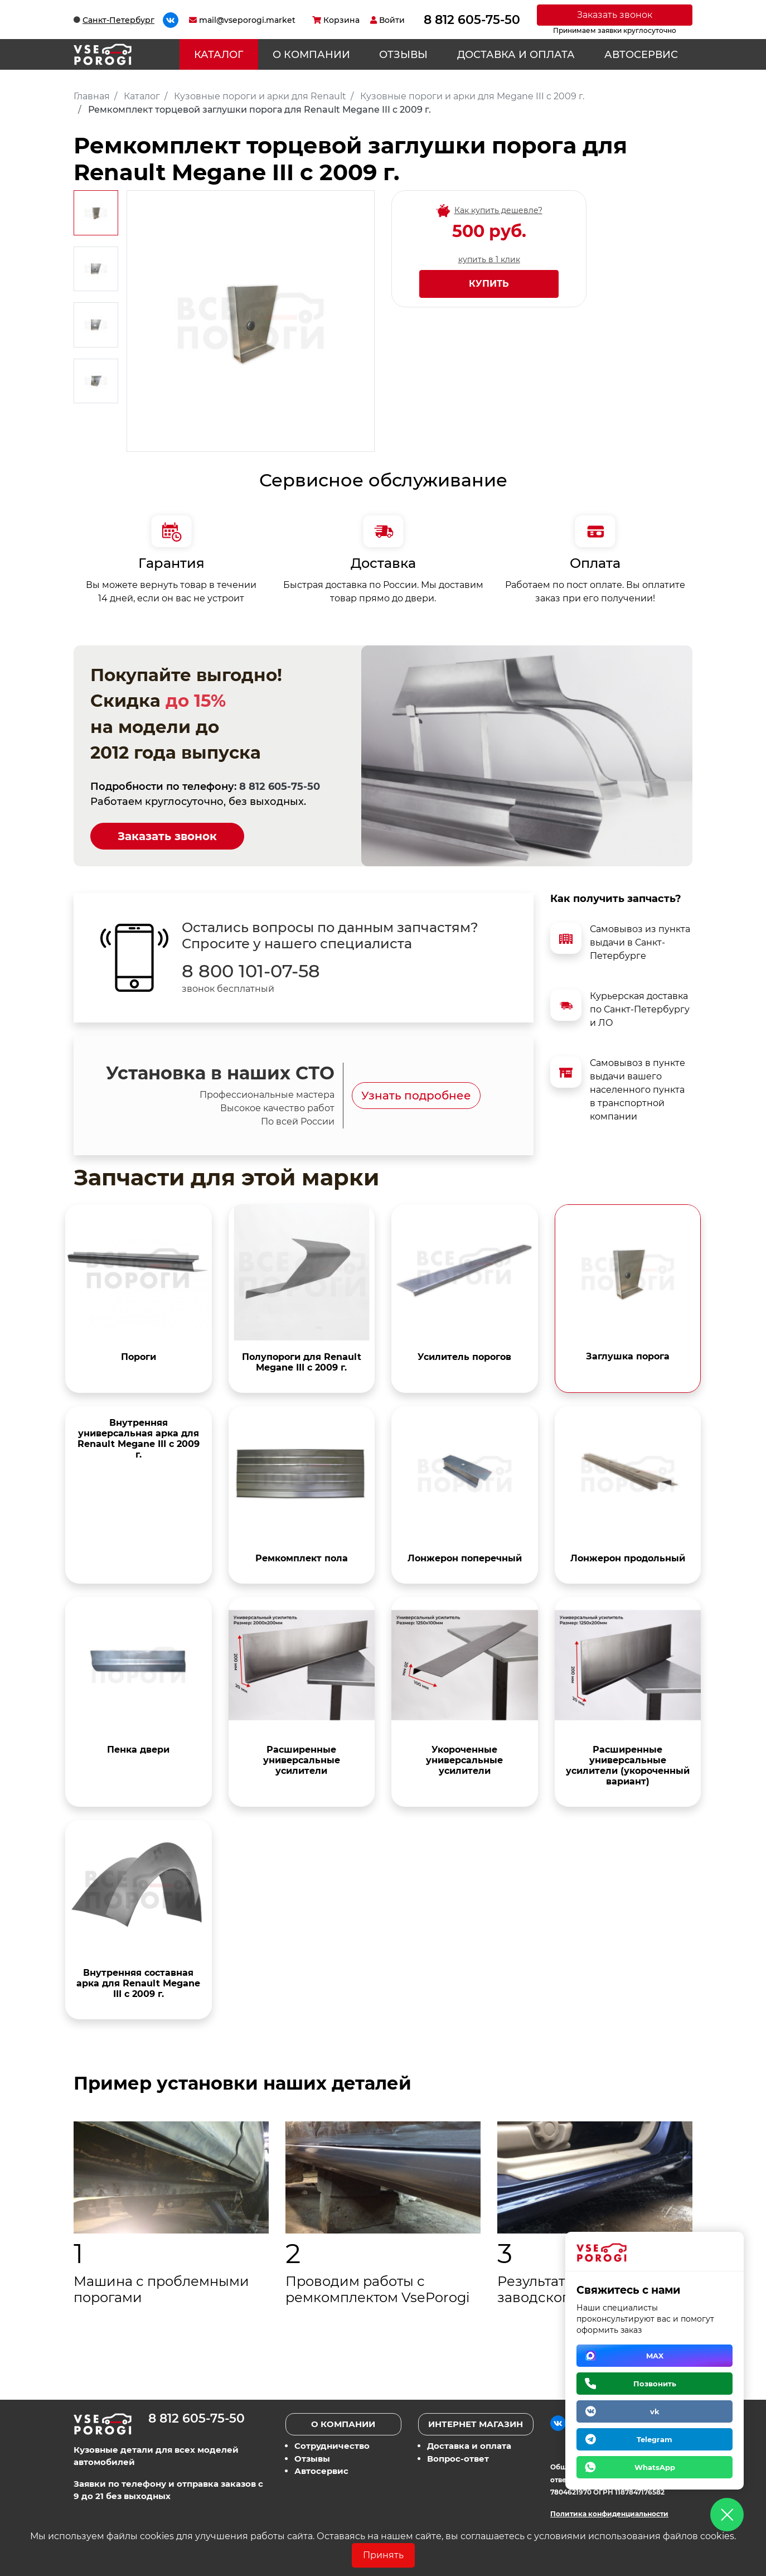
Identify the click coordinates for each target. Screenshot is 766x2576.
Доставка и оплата (516, 55)
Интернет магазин (475, 2424)
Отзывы (403, 55)
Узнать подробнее (416, 1095)
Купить (489, 283)
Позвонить (654, 2383)
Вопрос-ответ (458, 2458)
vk (655, 2411)
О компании (311, 55)
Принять (383, 2555)
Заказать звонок (614, 14)
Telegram (654, 2439)
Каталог (218, 55)
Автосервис (641, 55)
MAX (654, 2355)
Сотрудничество (332, 2445)
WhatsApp (654, 2467)
